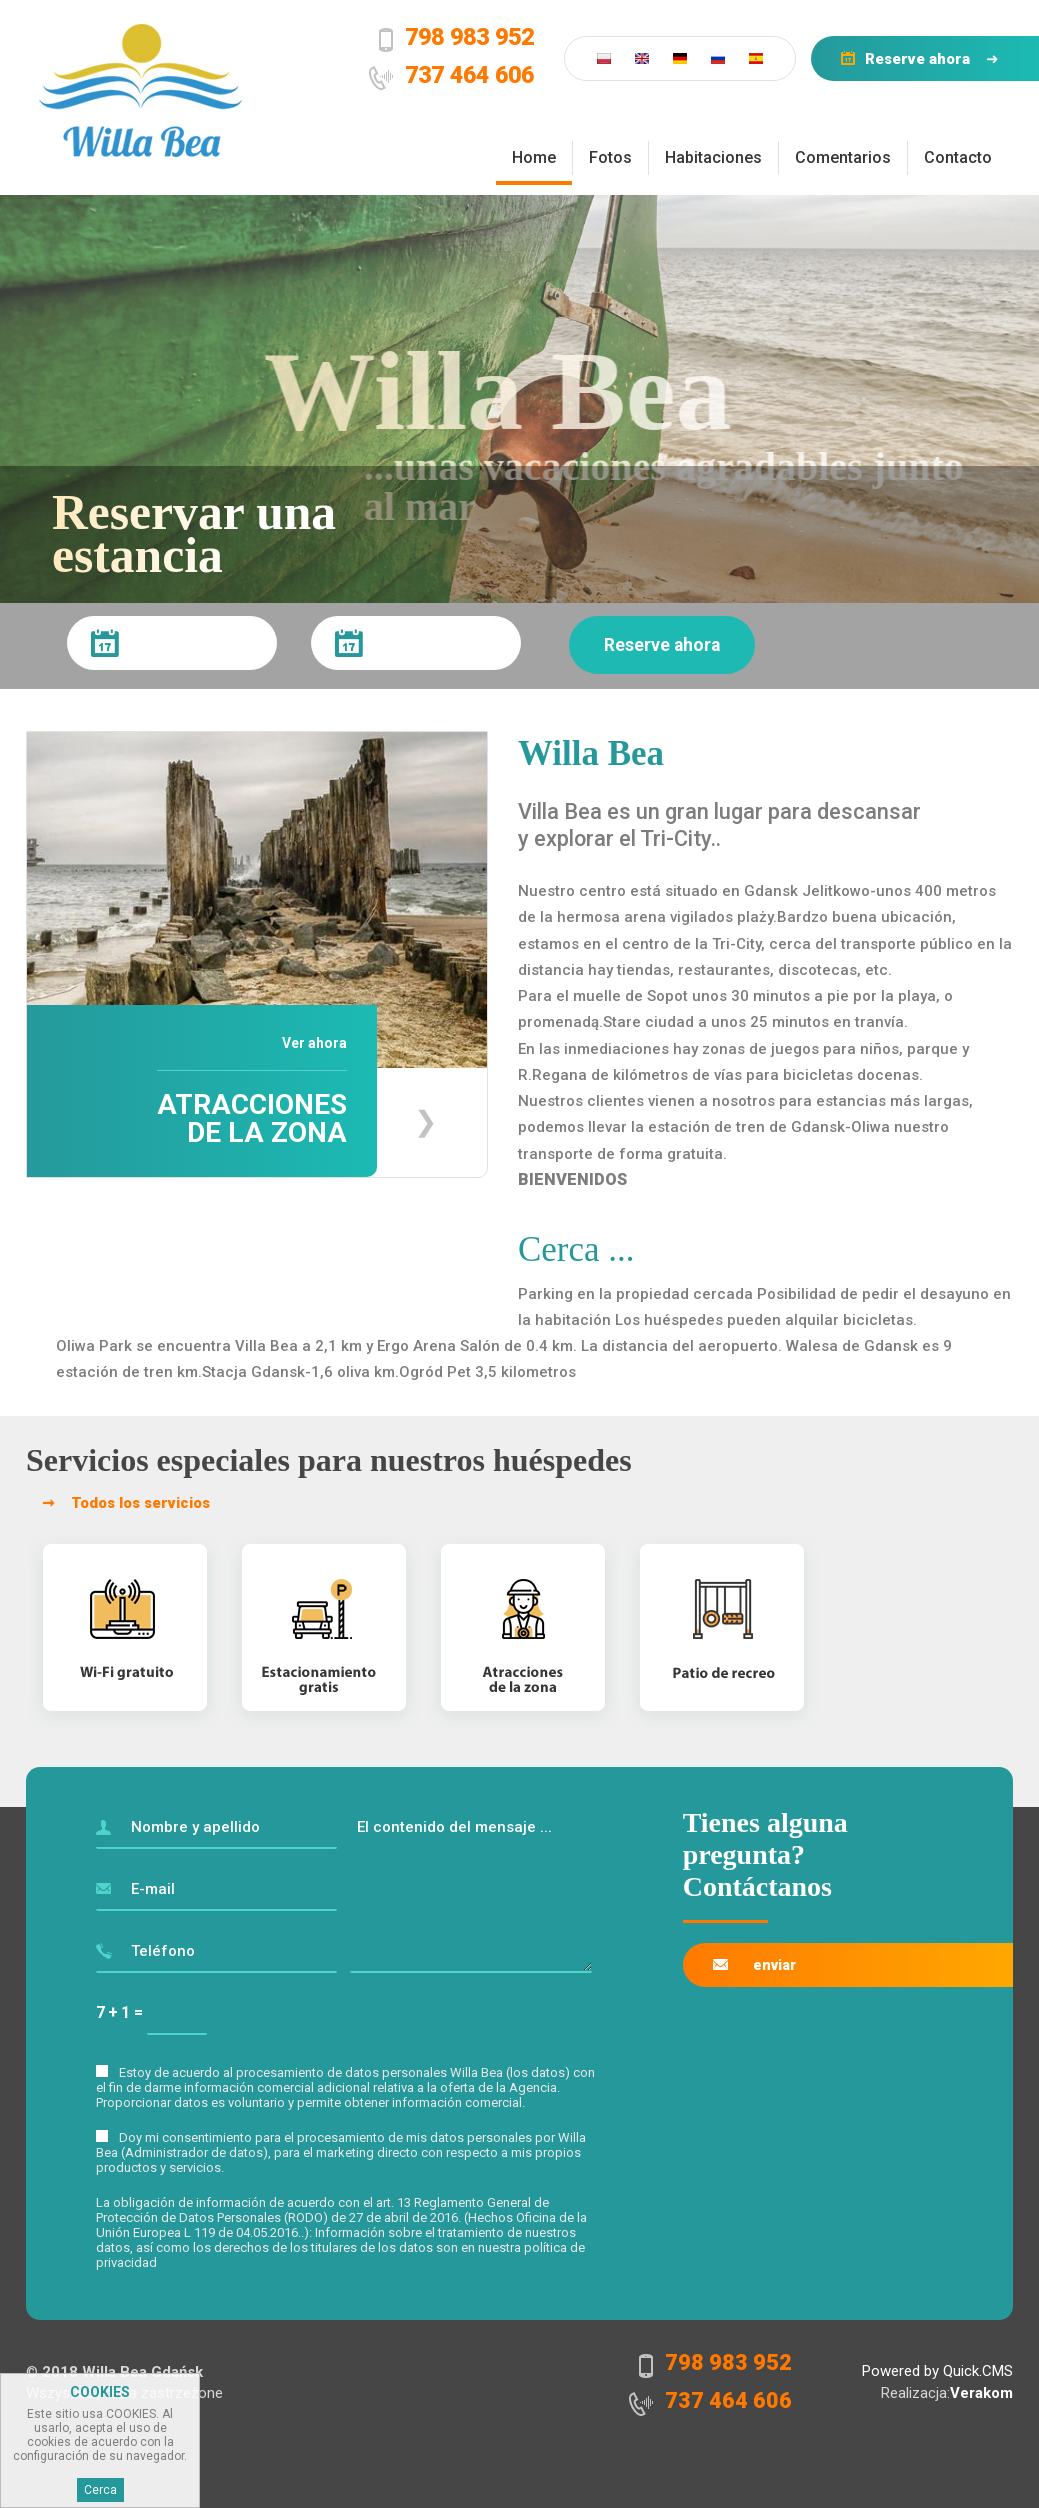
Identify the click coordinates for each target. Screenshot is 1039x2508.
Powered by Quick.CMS (937, 2371)
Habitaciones (713, 157)
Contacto (958, 157)
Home (534, 157)
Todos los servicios (140, 1503)
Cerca (100, 2490)
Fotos (610, 157)
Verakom (981, 2393)
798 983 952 (469, 37)
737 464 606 (469, 75)
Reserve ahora (917, 59)
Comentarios (843, 157)
